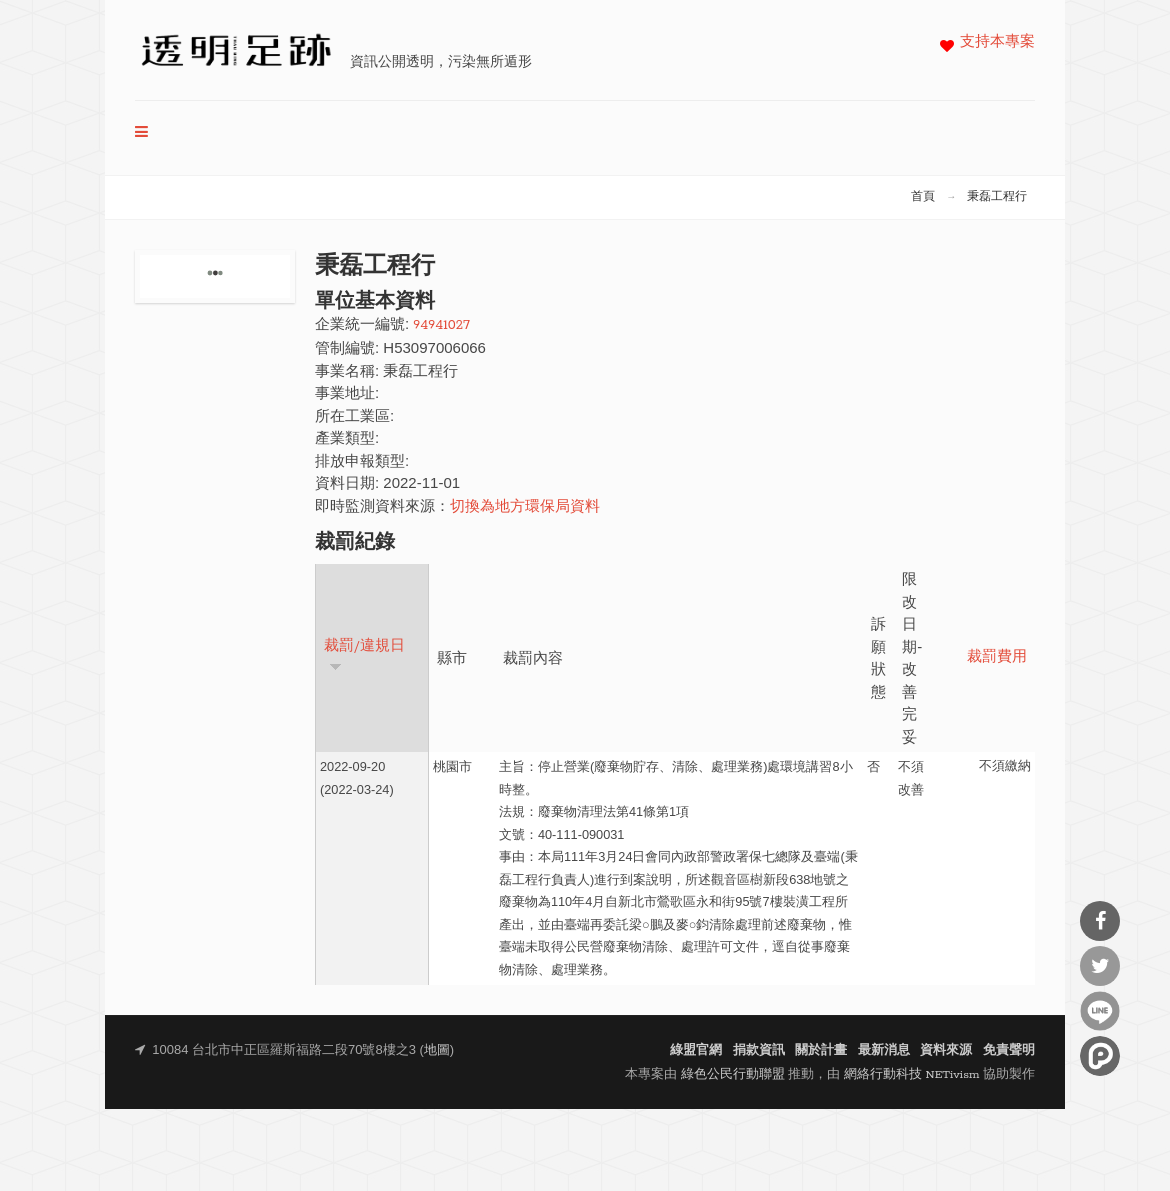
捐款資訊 (759, 1050)
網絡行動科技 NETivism (912, 1074)
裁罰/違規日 (364, 655)
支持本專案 (997, 42)
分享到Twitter (1100, 966)
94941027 (441, 325)
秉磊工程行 (997, 197)
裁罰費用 (997, 657)
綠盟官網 (696, 1050)
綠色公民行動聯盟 (733, 1074)
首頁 (923, 197)
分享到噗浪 (1100, 1056)
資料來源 (946, 1050)
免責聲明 (1009, 1050)
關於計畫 (821, 1050)
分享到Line (1100, 1011)
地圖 (437, 1050)
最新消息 (884, 1050)
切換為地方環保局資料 (525, 507)
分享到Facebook (1100, 921)
